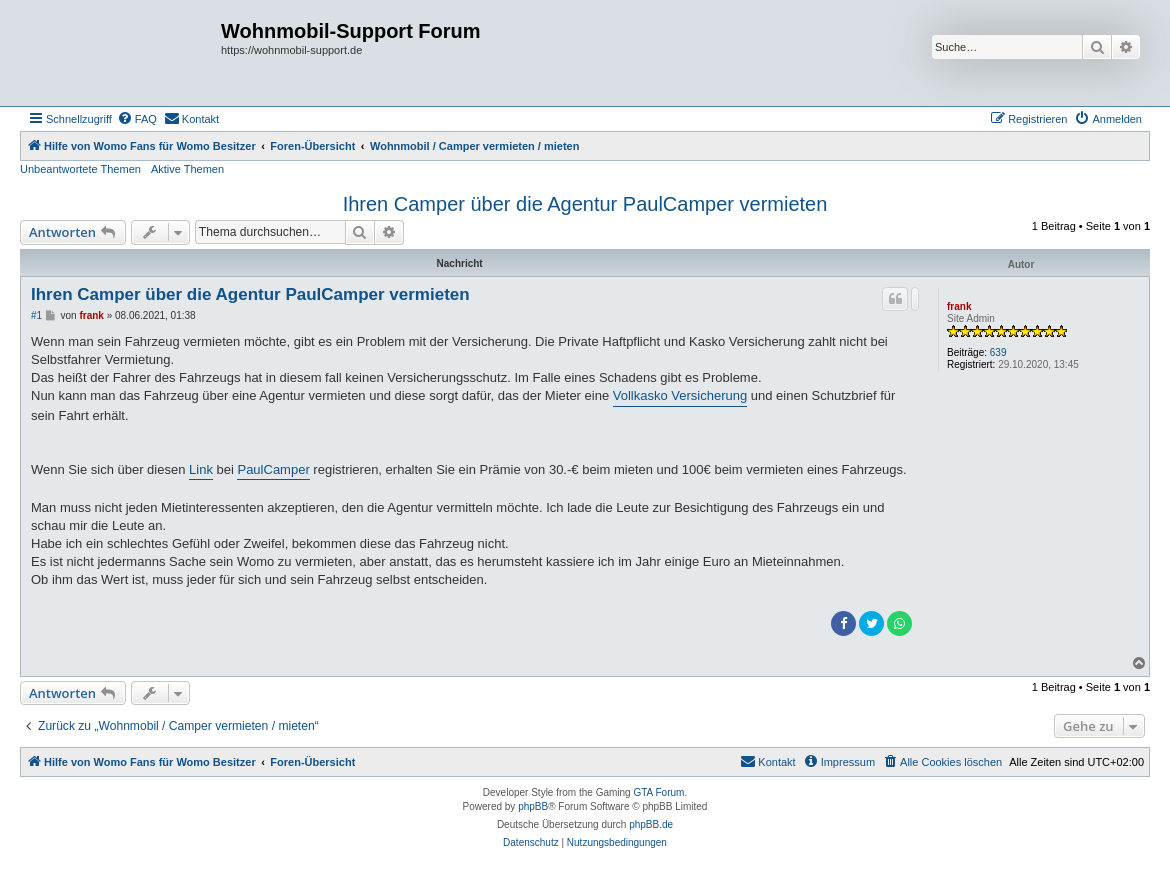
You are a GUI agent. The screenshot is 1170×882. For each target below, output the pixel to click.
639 (998, 352)
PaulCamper (273, 469)
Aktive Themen (187, 169)
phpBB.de (651, 824)
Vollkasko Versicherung (680, 395)
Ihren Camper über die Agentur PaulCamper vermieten (585, 204)
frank (959, 306)
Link (201, 469)
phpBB (533, 806)
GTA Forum (658, 792)
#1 (36, 315)
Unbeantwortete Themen (80, 169)
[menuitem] (137, 119)
